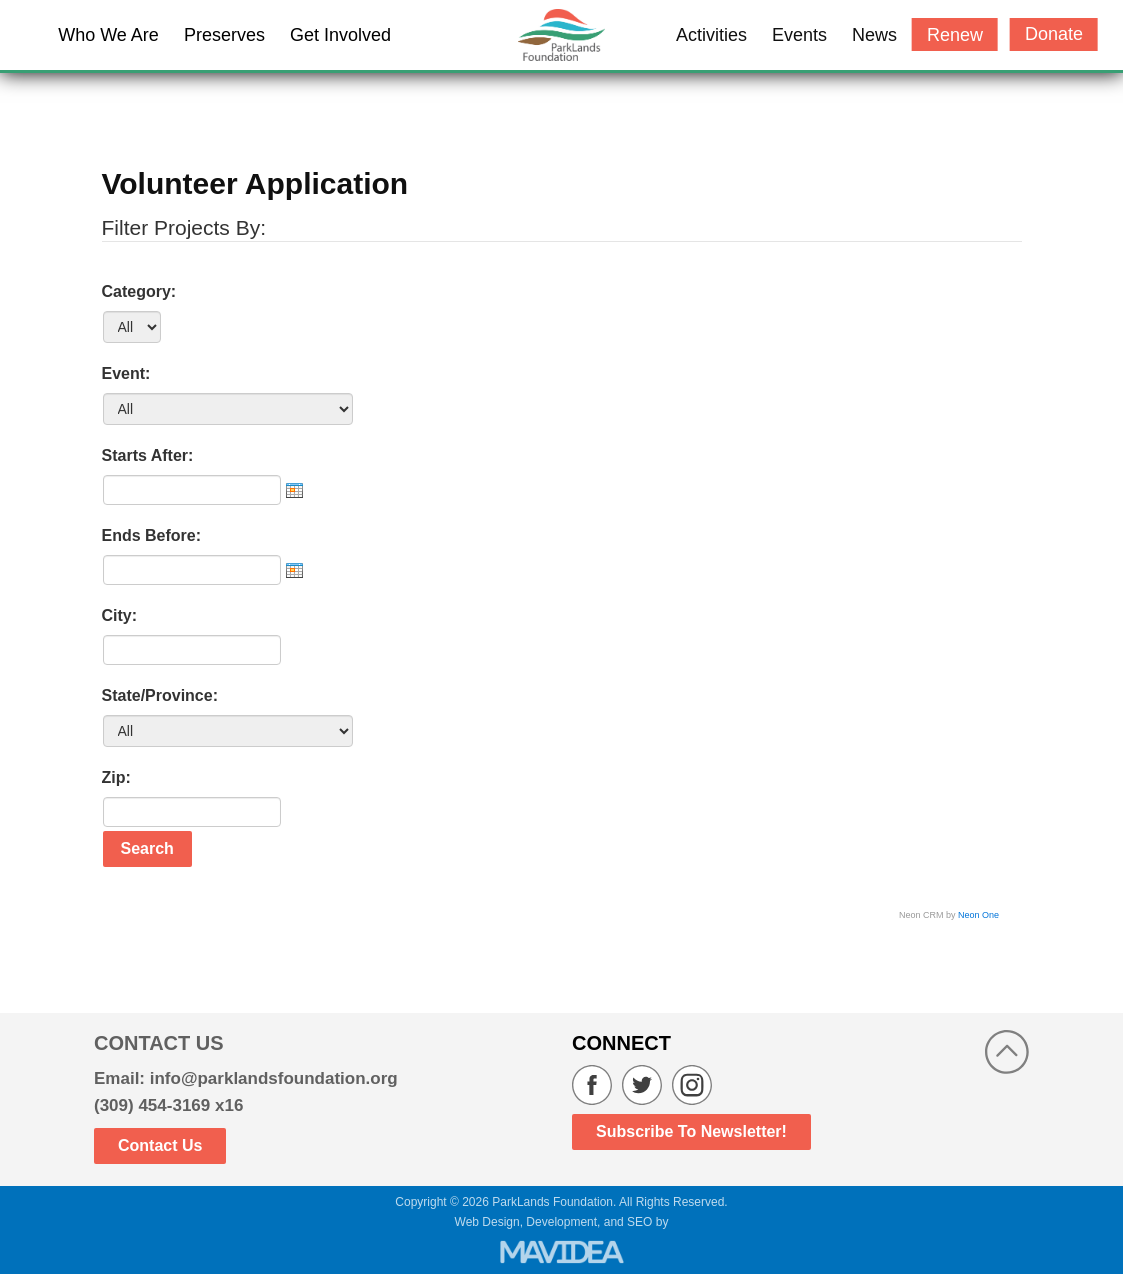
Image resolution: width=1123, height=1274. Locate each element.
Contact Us (160, 1145)
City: (120, 615)
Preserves (224, 35)
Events (799, 35)
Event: (126, 373)
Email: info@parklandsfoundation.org (246, 1078)
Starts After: (148, 455)
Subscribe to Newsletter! (691, 1131)
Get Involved (340, 35)
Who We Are (108, 35)
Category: (139, 291)
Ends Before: (152, 535)
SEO (639, 1222)
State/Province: (160, 695)
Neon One (978, 915)
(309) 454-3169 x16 (168, 1105)
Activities (711, 35)
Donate (1054, 34)
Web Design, (489, 1222)
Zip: (116, 777)
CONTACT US (159, 1043)
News (874, 35)
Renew (955, 35)
